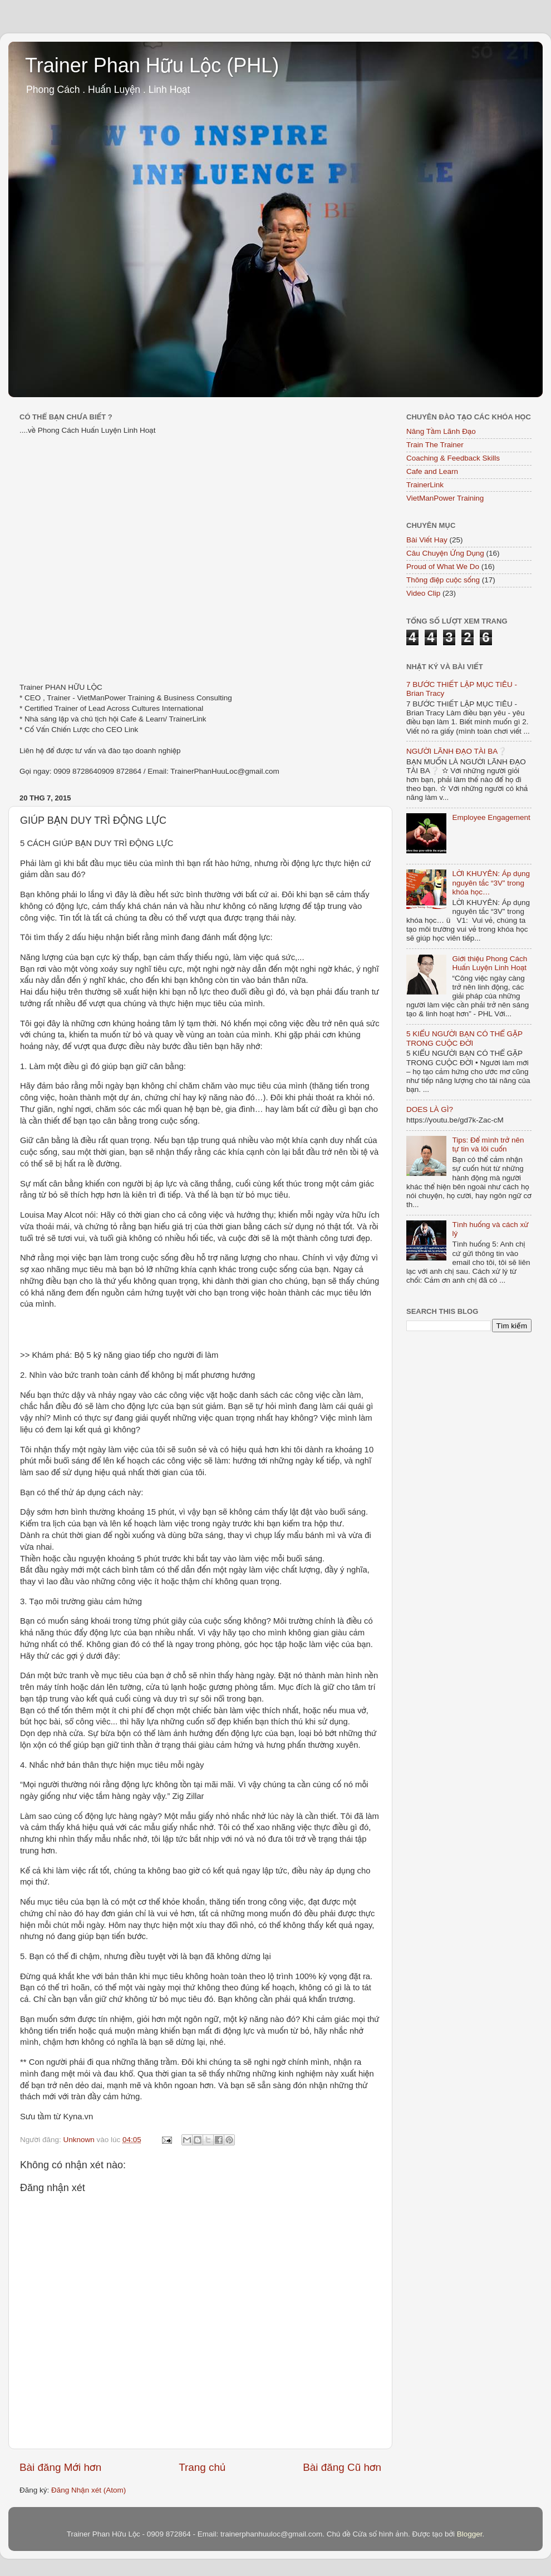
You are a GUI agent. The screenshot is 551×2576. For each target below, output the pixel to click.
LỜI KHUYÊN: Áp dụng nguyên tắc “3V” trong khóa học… (491, 882)
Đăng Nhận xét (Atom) (88, 2490)
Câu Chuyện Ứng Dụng (445, 553)
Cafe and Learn (432, 471)
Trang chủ (202, 2467)
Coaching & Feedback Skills (453, 458)
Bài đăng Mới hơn (60, 2467)
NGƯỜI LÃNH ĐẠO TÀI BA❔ (456, 751)
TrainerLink (425, 485)
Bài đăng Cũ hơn (342, 2467)
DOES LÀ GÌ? (429, 1109)
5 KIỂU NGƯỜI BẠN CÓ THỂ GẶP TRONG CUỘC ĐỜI (464, 1038)
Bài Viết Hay (426, 540)
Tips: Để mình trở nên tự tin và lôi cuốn (488, 1144)
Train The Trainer (435, 445)
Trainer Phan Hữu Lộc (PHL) (152, 65)
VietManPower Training (445, 498)
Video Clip (423, 593)
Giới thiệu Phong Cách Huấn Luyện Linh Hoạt (489, 963)
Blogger (470, 2534)
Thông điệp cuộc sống (443, 580)
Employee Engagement (491, 817)
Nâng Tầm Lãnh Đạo (441, 431)
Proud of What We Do (442, 566)
